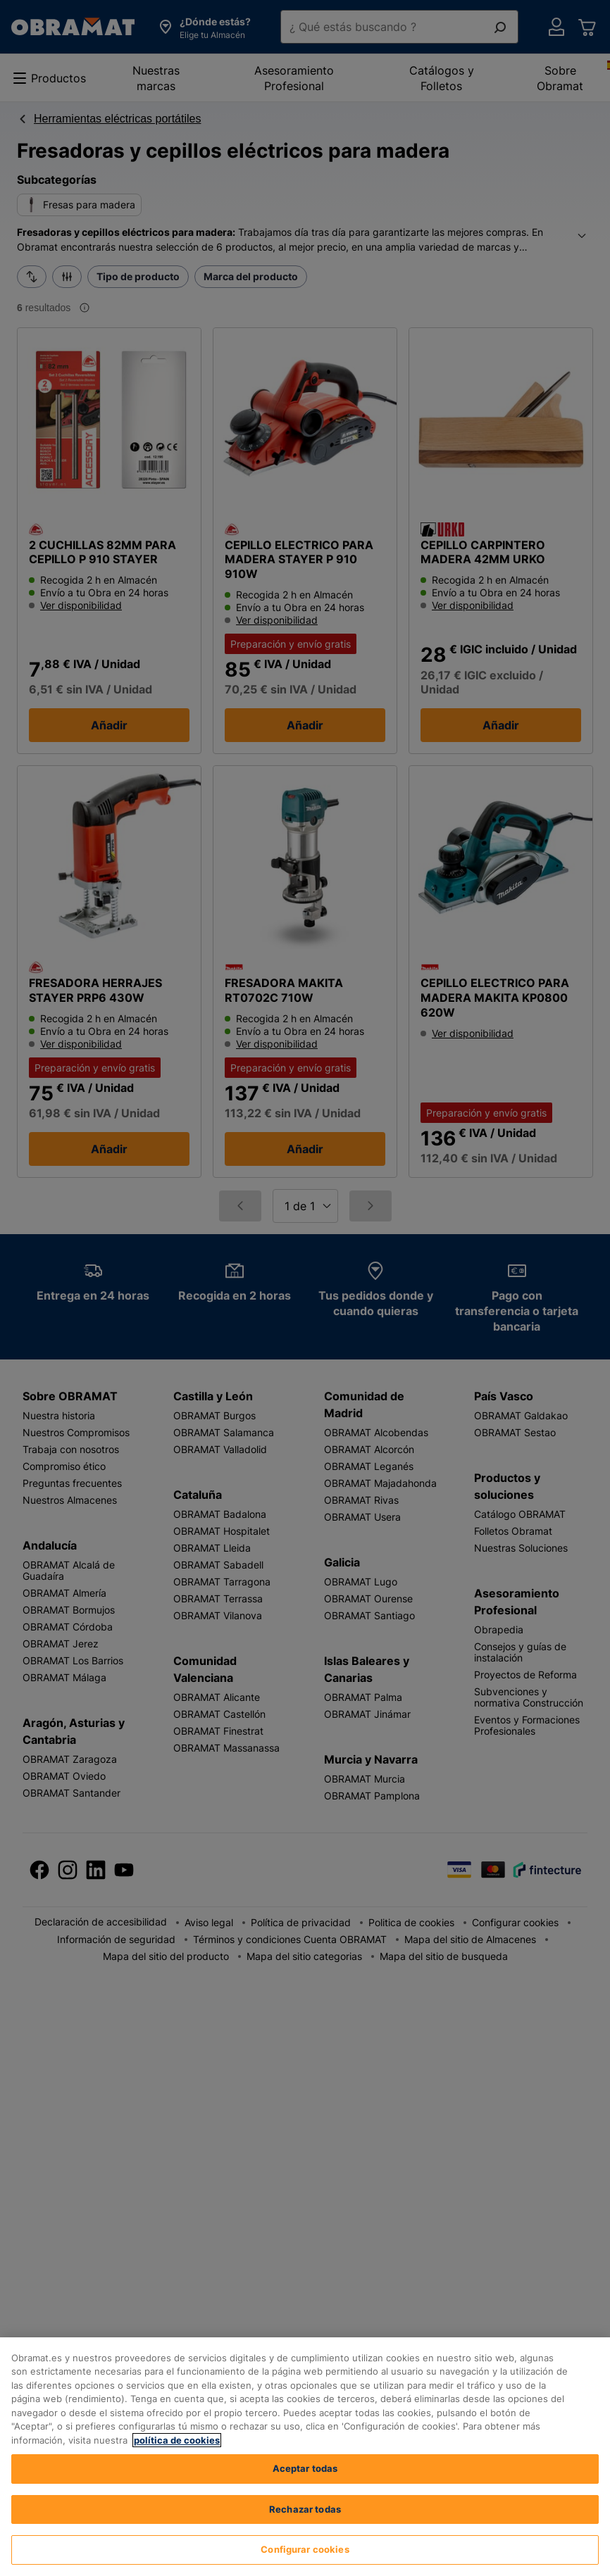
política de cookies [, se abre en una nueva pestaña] (177, 2440)
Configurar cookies (305, 2549)
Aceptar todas (305, 2468)
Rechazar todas (305, 2509)
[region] (305, 2456)
